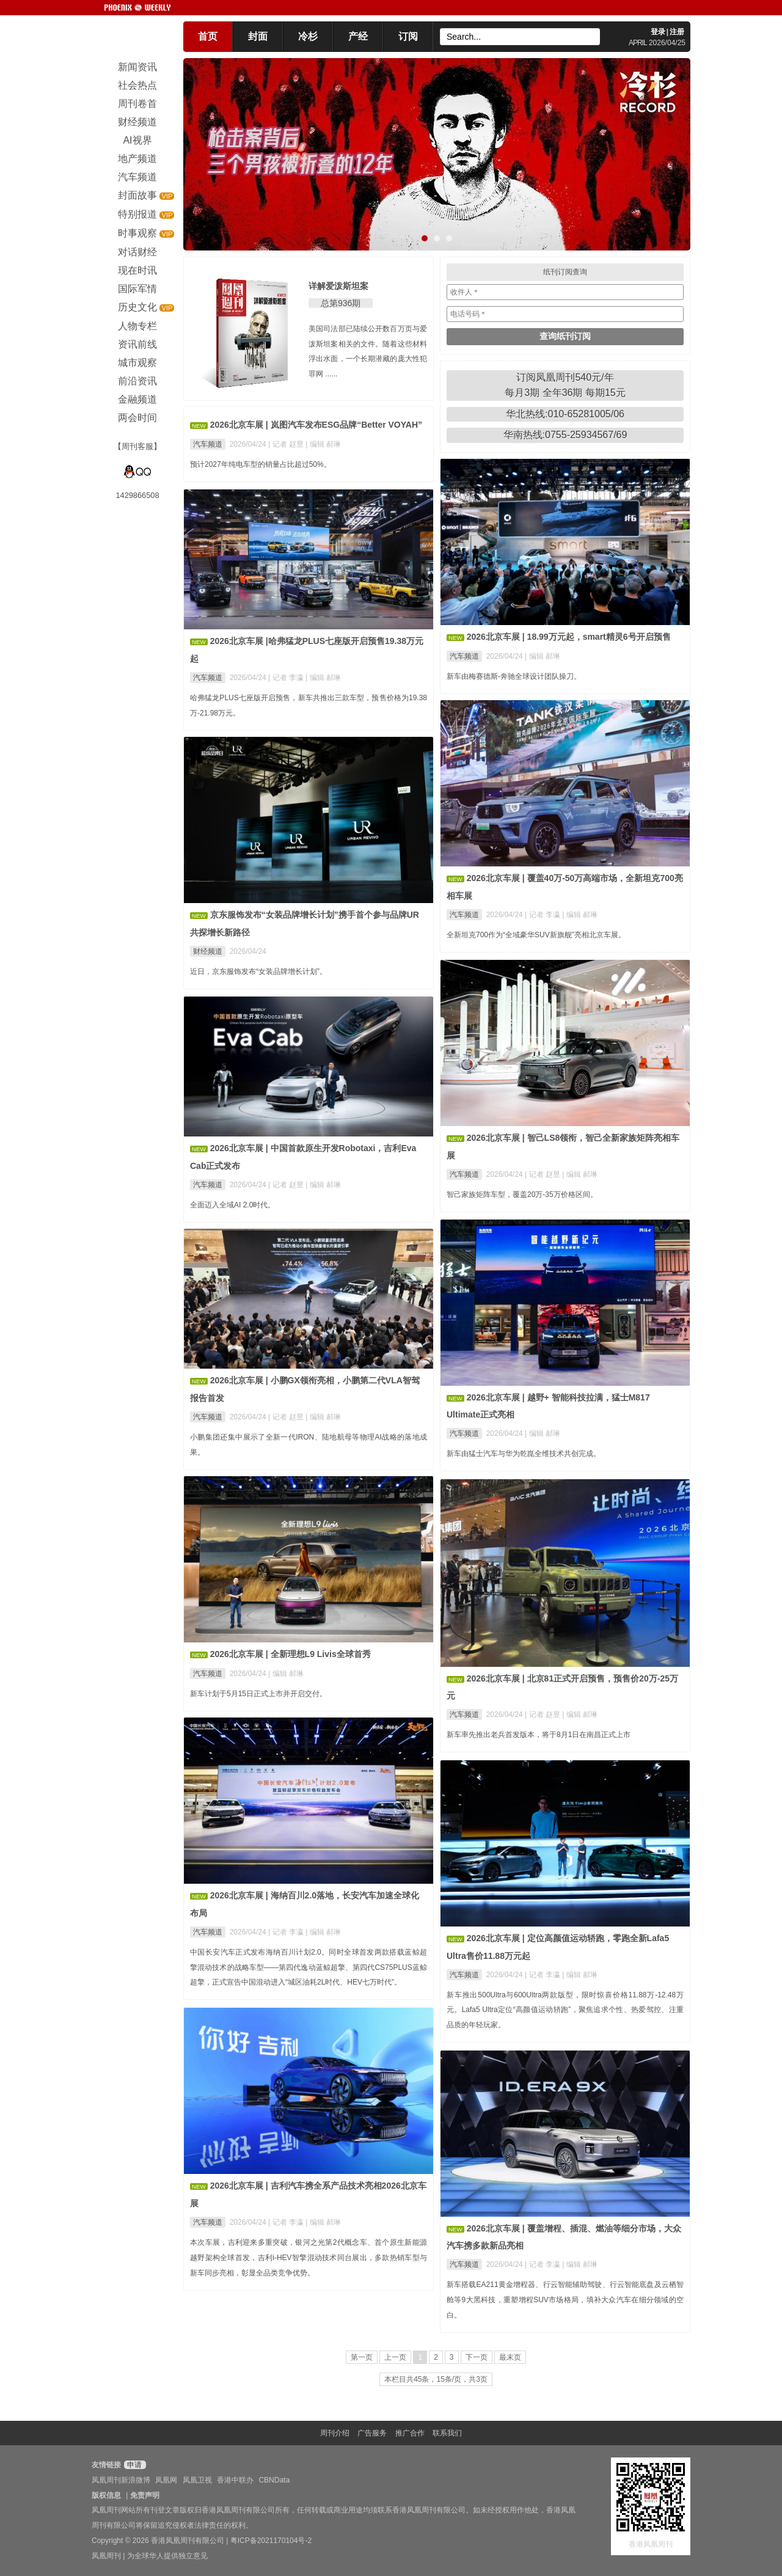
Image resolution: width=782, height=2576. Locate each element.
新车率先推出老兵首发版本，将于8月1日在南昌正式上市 (538, 1734)
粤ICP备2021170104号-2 (271, 2540)
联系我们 (447, 2433)
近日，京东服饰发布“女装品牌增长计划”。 (258, 971)
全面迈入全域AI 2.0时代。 (232, 1205)
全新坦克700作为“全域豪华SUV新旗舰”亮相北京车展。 (536, 935)
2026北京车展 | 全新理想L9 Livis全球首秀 (290, 1654)
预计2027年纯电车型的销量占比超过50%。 (260, 464)
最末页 (510, 2357)
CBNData (274, 2480)
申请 (133, 2465)
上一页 (395, 2357)
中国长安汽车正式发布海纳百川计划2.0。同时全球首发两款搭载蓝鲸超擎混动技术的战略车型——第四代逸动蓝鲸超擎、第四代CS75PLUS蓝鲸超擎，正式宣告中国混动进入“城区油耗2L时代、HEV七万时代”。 (308, 1967)
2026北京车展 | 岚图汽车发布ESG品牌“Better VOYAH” (316, 425)
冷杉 (308, 36)
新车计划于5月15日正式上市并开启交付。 (258, 1693)
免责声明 (144, 2495)
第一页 (362, 2357)
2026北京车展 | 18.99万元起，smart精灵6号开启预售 (569, 637)
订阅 (408, 36)
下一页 (477, 2357)
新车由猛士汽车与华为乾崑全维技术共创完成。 (524, 1453)
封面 (258, 36)
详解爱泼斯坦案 (338, 286)
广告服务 (372, 2433)
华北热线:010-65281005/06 (565, 414)
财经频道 (207, 951)
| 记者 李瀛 (286, 677)
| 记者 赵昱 (286, 444)
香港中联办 (235, 2480)
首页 (207, 36)
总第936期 (340, 303)
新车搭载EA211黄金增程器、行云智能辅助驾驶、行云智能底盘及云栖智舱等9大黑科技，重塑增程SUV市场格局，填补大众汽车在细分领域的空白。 (565, 2299)
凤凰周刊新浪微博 (121, 2480)
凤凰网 (166, 2480)
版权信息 (106, 2495)
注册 (677, 31)
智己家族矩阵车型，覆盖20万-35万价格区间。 (522, 1194)
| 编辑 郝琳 (323, 444)
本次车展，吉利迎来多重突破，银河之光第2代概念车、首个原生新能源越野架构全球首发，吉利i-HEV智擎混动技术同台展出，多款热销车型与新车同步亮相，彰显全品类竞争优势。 (308, 2257)
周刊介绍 (334, 2433)
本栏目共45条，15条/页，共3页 (436, 2379)
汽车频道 (207, 444)
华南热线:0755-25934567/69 (565, 435)
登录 (658, 31)
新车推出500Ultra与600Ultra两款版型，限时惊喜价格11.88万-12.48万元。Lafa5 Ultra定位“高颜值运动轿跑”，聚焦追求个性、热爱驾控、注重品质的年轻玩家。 (565, 2010)
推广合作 (410, 2433)
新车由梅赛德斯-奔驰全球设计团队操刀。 (514, 676)
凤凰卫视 (197, 2480)
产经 (358, 36)
